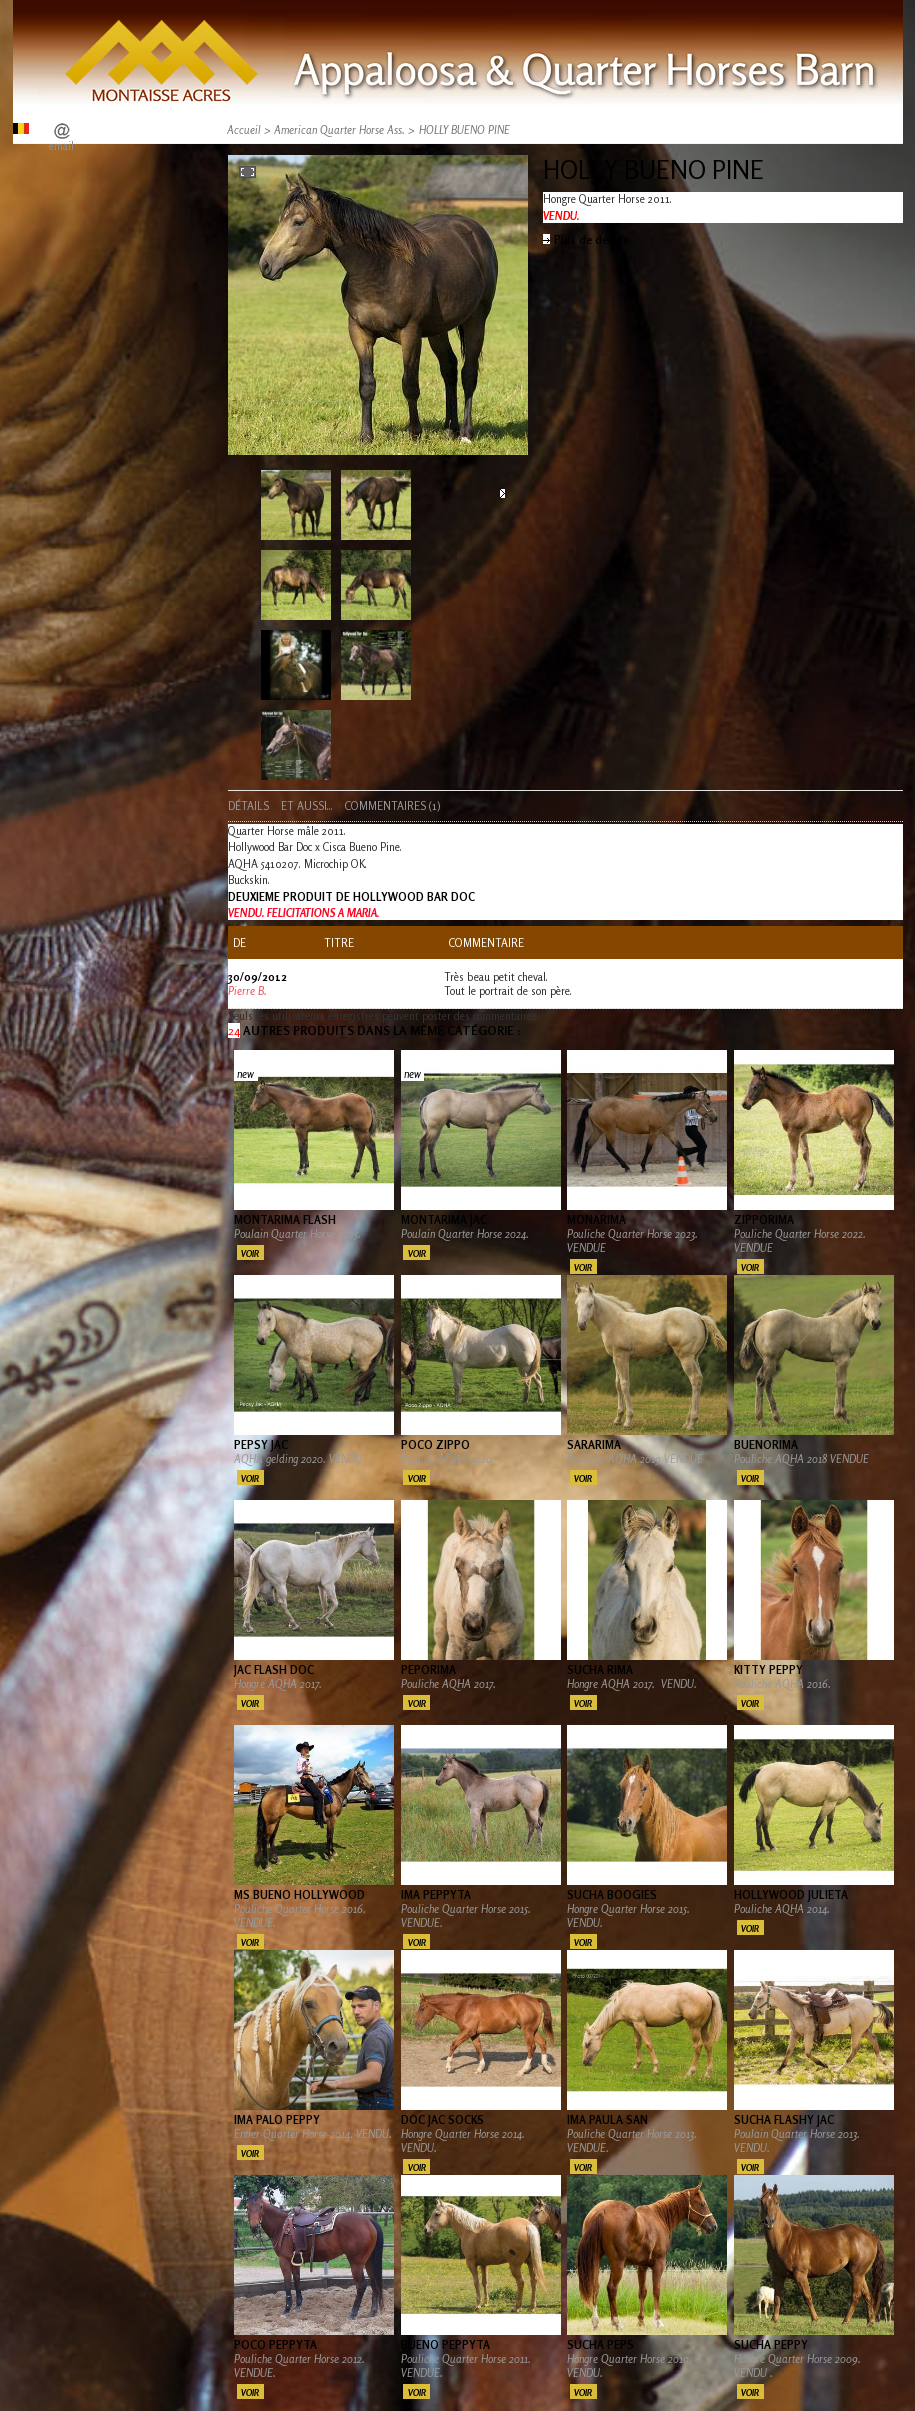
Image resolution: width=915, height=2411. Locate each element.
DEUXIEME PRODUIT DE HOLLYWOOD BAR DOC (351, 897)
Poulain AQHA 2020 (448, 1459)
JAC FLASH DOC (274, 1670)
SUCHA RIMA (600, 1670)
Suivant (502, 494)
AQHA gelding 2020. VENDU (299, 1459)
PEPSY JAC (261, 1445)
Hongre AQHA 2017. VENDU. (632, 1684)
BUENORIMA (766, 1445)
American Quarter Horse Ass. (339, 130)
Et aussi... (307, 806)
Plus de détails (591, 240)
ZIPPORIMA (764, 1220)
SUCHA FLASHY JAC (784, 2120)
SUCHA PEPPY (771, 2345)
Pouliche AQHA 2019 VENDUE (635, 1459)
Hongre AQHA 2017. (278, 1684)
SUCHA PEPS (600, 2345)
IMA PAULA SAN (607, 2120)
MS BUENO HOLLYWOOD (299, 1895)
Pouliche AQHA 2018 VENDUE (801, 1459)
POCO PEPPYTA (275, 2345)
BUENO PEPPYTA (445, 2345)
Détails (248, 806)
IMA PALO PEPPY (277, 2120)
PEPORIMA (428, 1670)
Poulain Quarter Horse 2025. (297, 1234)
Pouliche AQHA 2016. (784, 1684)
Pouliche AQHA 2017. (450, 1684)
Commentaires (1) (392, 806)
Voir (250, 1253)
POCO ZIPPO (435, 1445)
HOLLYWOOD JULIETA (791, 1895)
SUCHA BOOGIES (612, 1895)
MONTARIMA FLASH (285, 1220)
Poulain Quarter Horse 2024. (465, 1234)
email (61, 146)
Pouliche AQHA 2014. (782, 1909)
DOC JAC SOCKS (442, 2120)
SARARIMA (594, 1445)
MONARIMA (596, 1220)
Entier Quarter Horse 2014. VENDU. (313, 2134)
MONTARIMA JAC (444, 1220)
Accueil (244, 130)
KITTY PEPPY (768, 1670)
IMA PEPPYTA (436, 1895)
